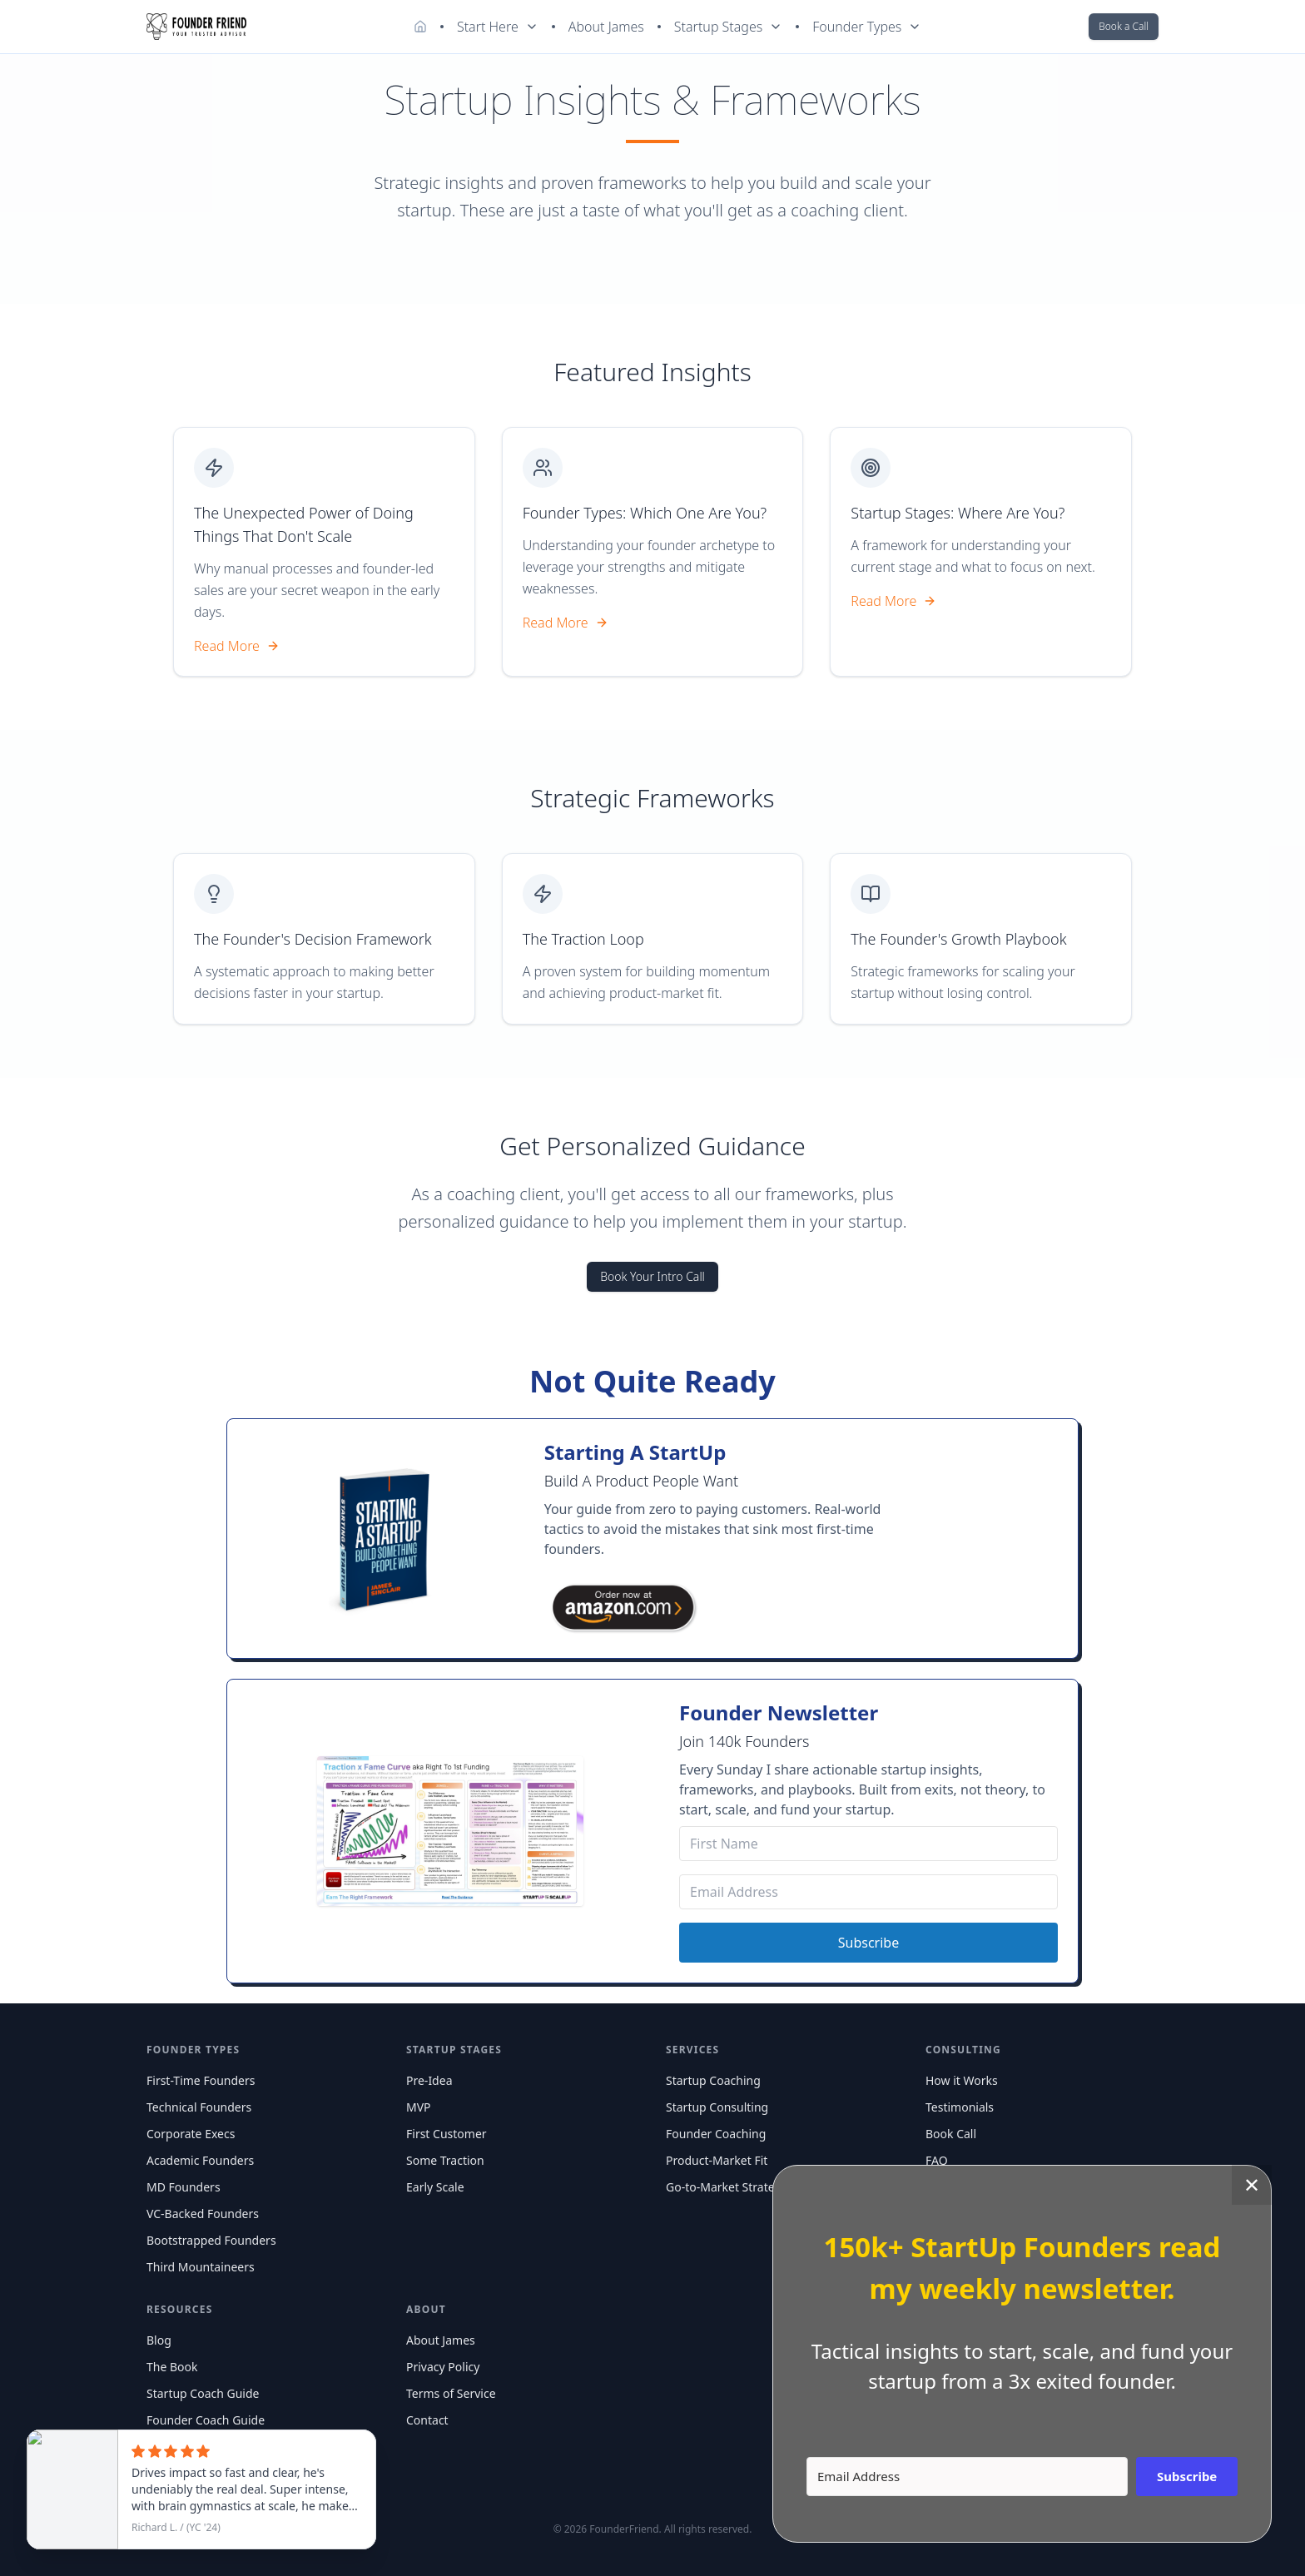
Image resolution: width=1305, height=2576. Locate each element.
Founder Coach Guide (205, 2420)
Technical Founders (198, 2107)
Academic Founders (200, 2160)
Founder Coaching (716, 2134)
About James (606, 26)
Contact (427, 2420)
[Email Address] (868, 1891)
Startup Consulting (717, 2107)
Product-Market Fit (716, 2160)
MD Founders (183, 2187)
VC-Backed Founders (202, 2213)
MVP (418, 2107)
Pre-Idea (429, 2080)
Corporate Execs (190, 2134)
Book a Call (1124, 26)
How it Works (961, 2080)
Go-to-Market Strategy (726, 2187)
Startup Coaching (713, 2080)
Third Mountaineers (200, 2267)
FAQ (936, 2160)
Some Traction (445, 2160)
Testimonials (959, 2107)
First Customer (446, 2134)
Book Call (950, 2134)
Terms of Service (451, 2393)
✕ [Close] (1251, 2184)
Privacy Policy (442, 2367)
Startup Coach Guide (202, 2393)
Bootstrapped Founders (211, 2240)
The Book (172, 2367)
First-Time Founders (200, 2080)
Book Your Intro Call (652, 1276)
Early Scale (435, 2187)
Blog (158, 2340)
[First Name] (868, 1843)
